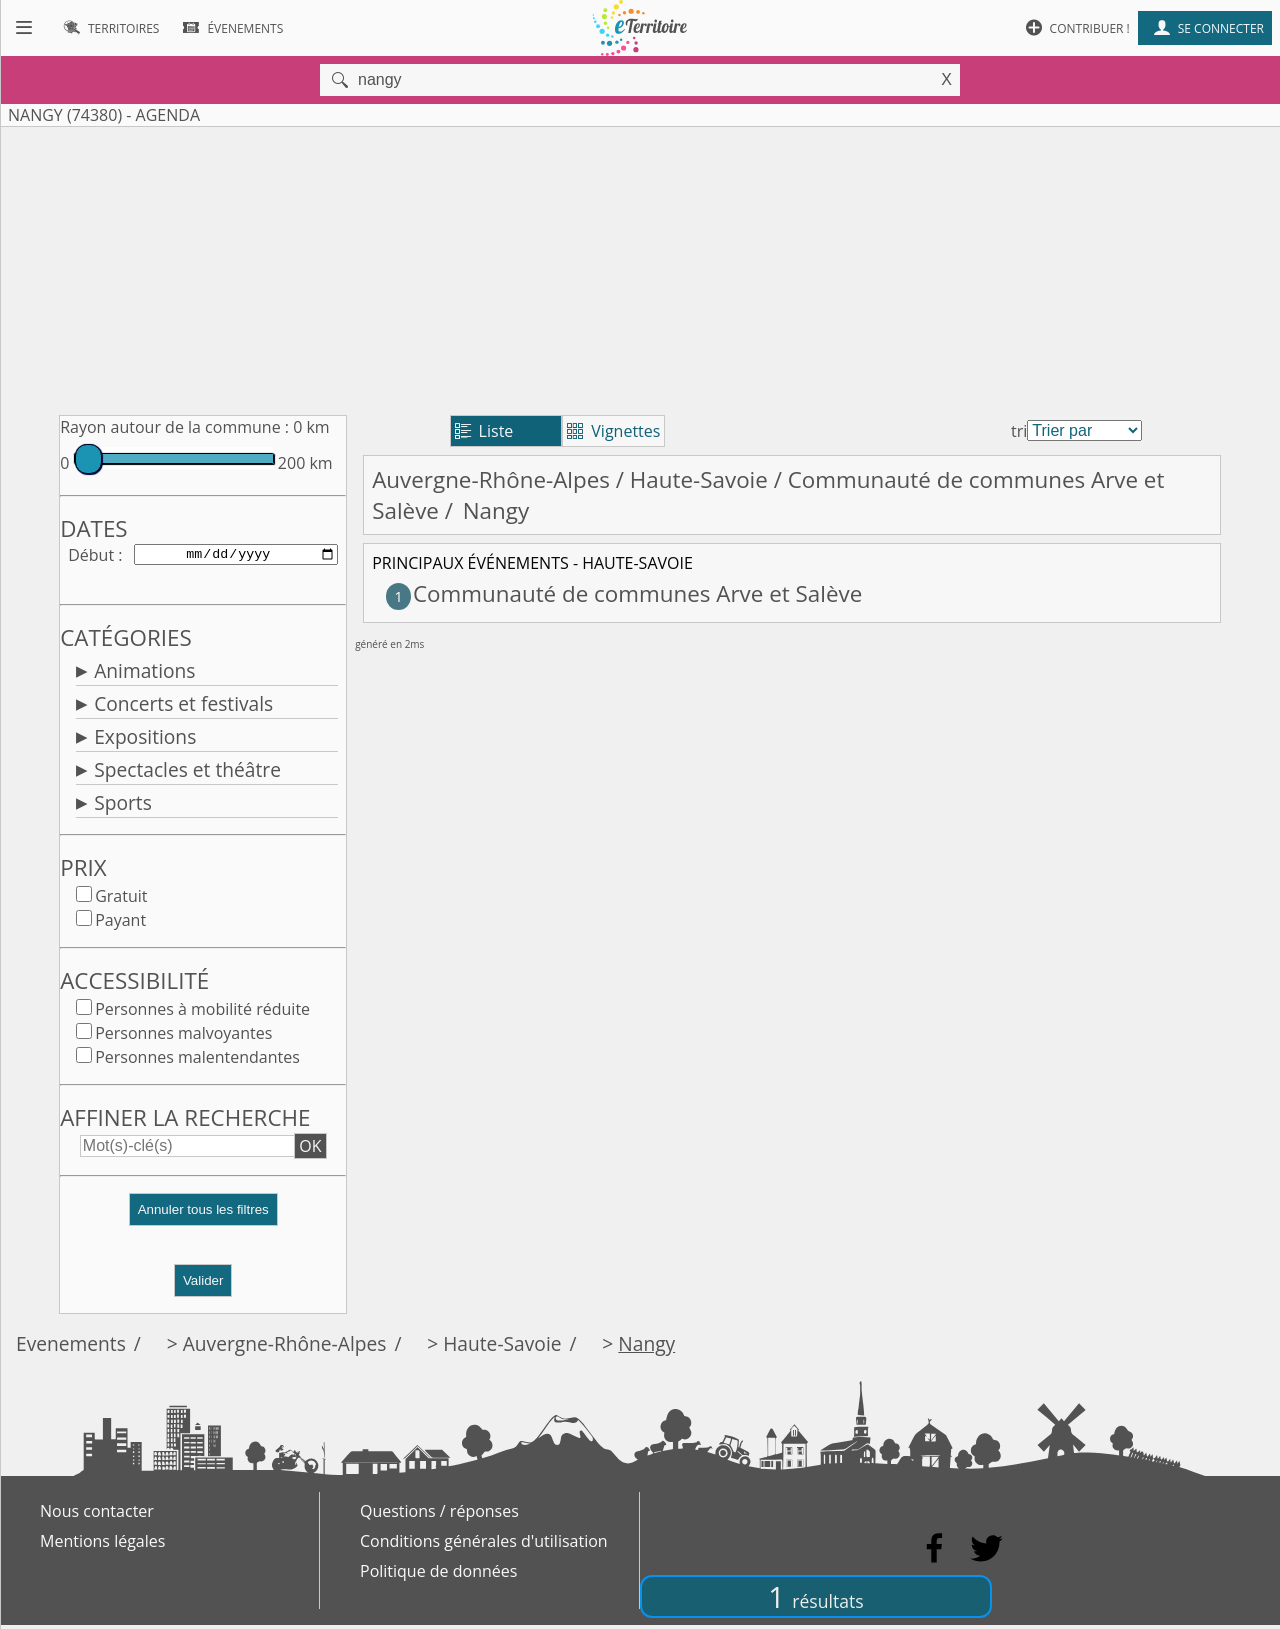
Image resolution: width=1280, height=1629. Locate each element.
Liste (484, 431)
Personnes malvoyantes (183, 1037)
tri (1019, 431)
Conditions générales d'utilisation (484, 1545)
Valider (203, 1284)
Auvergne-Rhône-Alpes (491, 479)
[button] (203, 1221)
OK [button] (310, 1150)
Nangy (646, 1347)
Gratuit (121, 900)
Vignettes (613, 431)
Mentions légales (102, 1545)
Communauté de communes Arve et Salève (624, 593)
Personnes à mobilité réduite (202, 1013)
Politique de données (438, 1575)
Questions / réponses (439, 1515)
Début (91, 556)
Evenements (71, 1347)
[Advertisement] (640, 267)
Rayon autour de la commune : (174, 427)
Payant (120, 924)
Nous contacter (97, 1515)
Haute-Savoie (699, 479)
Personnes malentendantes (197, 1061)
